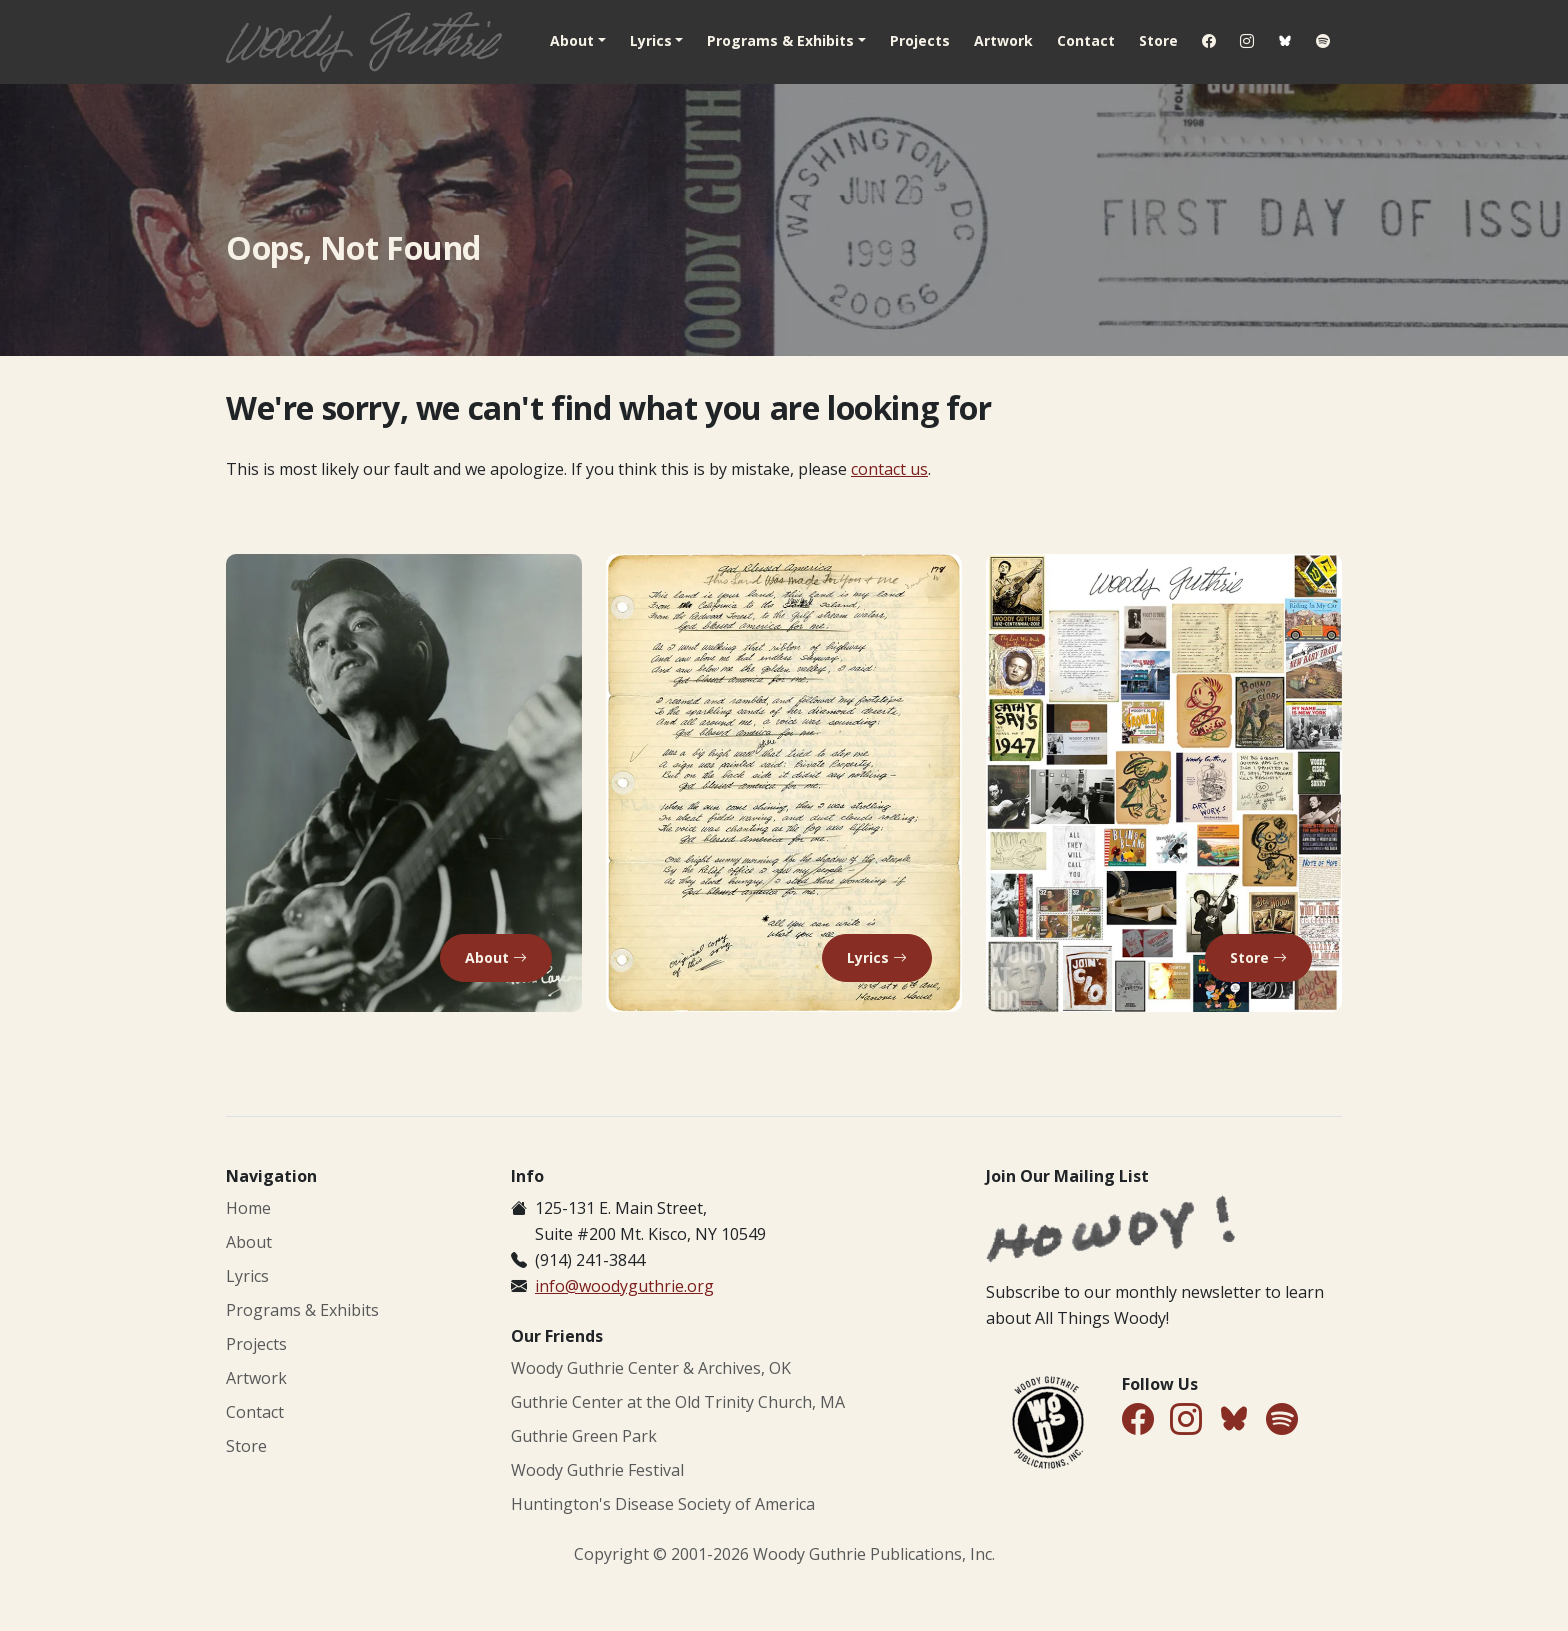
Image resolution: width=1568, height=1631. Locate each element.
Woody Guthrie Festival (597, 1470)
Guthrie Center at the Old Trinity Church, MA (678, 1402)
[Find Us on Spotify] (1282, 1420)
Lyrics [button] (651, 40)
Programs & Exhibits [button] (780, 40)
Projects (920, 40)
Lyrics (247, 1276)
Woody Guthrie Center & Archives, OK (651, 1368)
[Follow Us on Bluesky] (1234, 1422)
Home (248, 1208)
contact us (889, 469)
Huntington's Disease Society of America (663, 1504)
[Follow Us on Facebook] (1138, 1420)
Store (1158, 40)
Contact (1086, 40)
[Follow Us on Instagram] (1186, 1420)
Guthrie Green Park (584, 1436)
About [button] (572, 40)
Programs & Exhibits (302, 1310)
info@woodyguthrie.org (624, 1286)
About (249, 1242)
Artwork (1003, 40)
